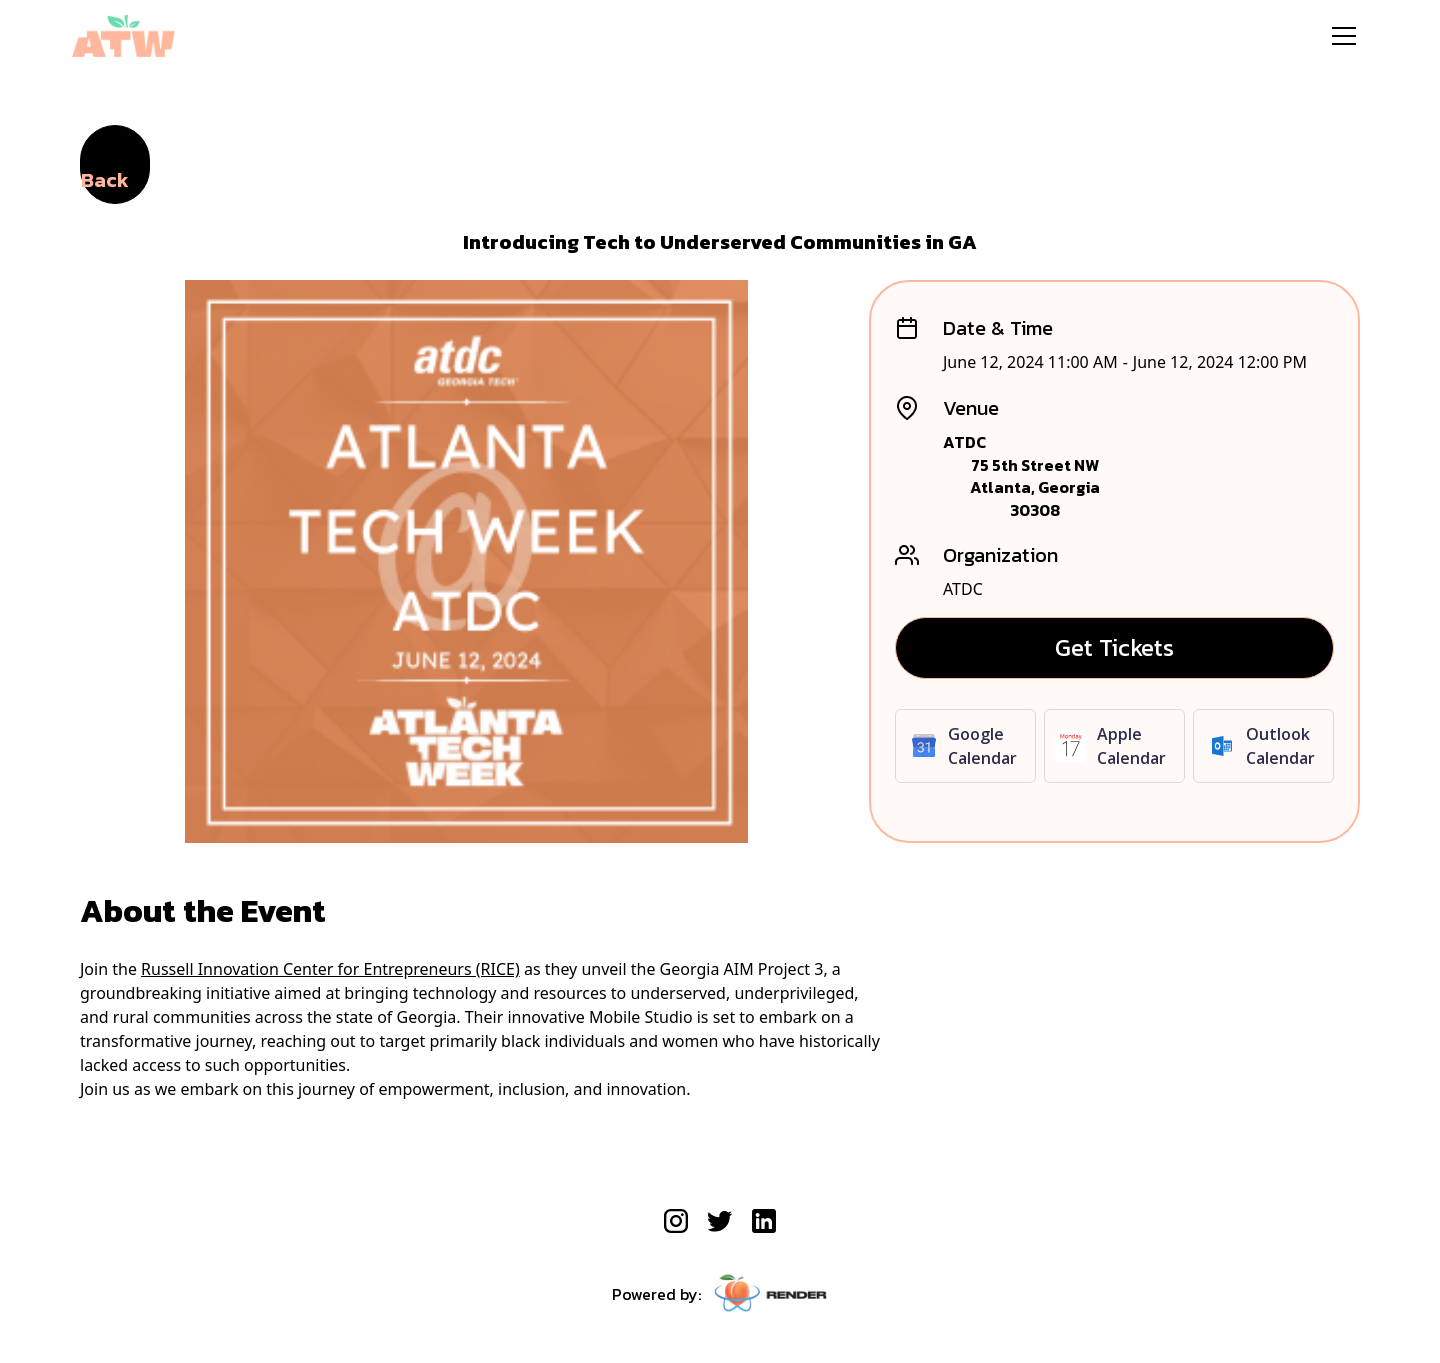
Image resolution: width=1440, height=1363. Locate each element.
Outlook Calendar (1280, 746)
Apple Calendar (1131, 746)
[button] (1344, 36)
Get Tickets (1114, 647)
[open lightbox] (466, 561)
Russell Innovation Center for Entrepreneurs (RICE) (330, 969)
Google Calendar (982, 746)
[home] (123, 36)
